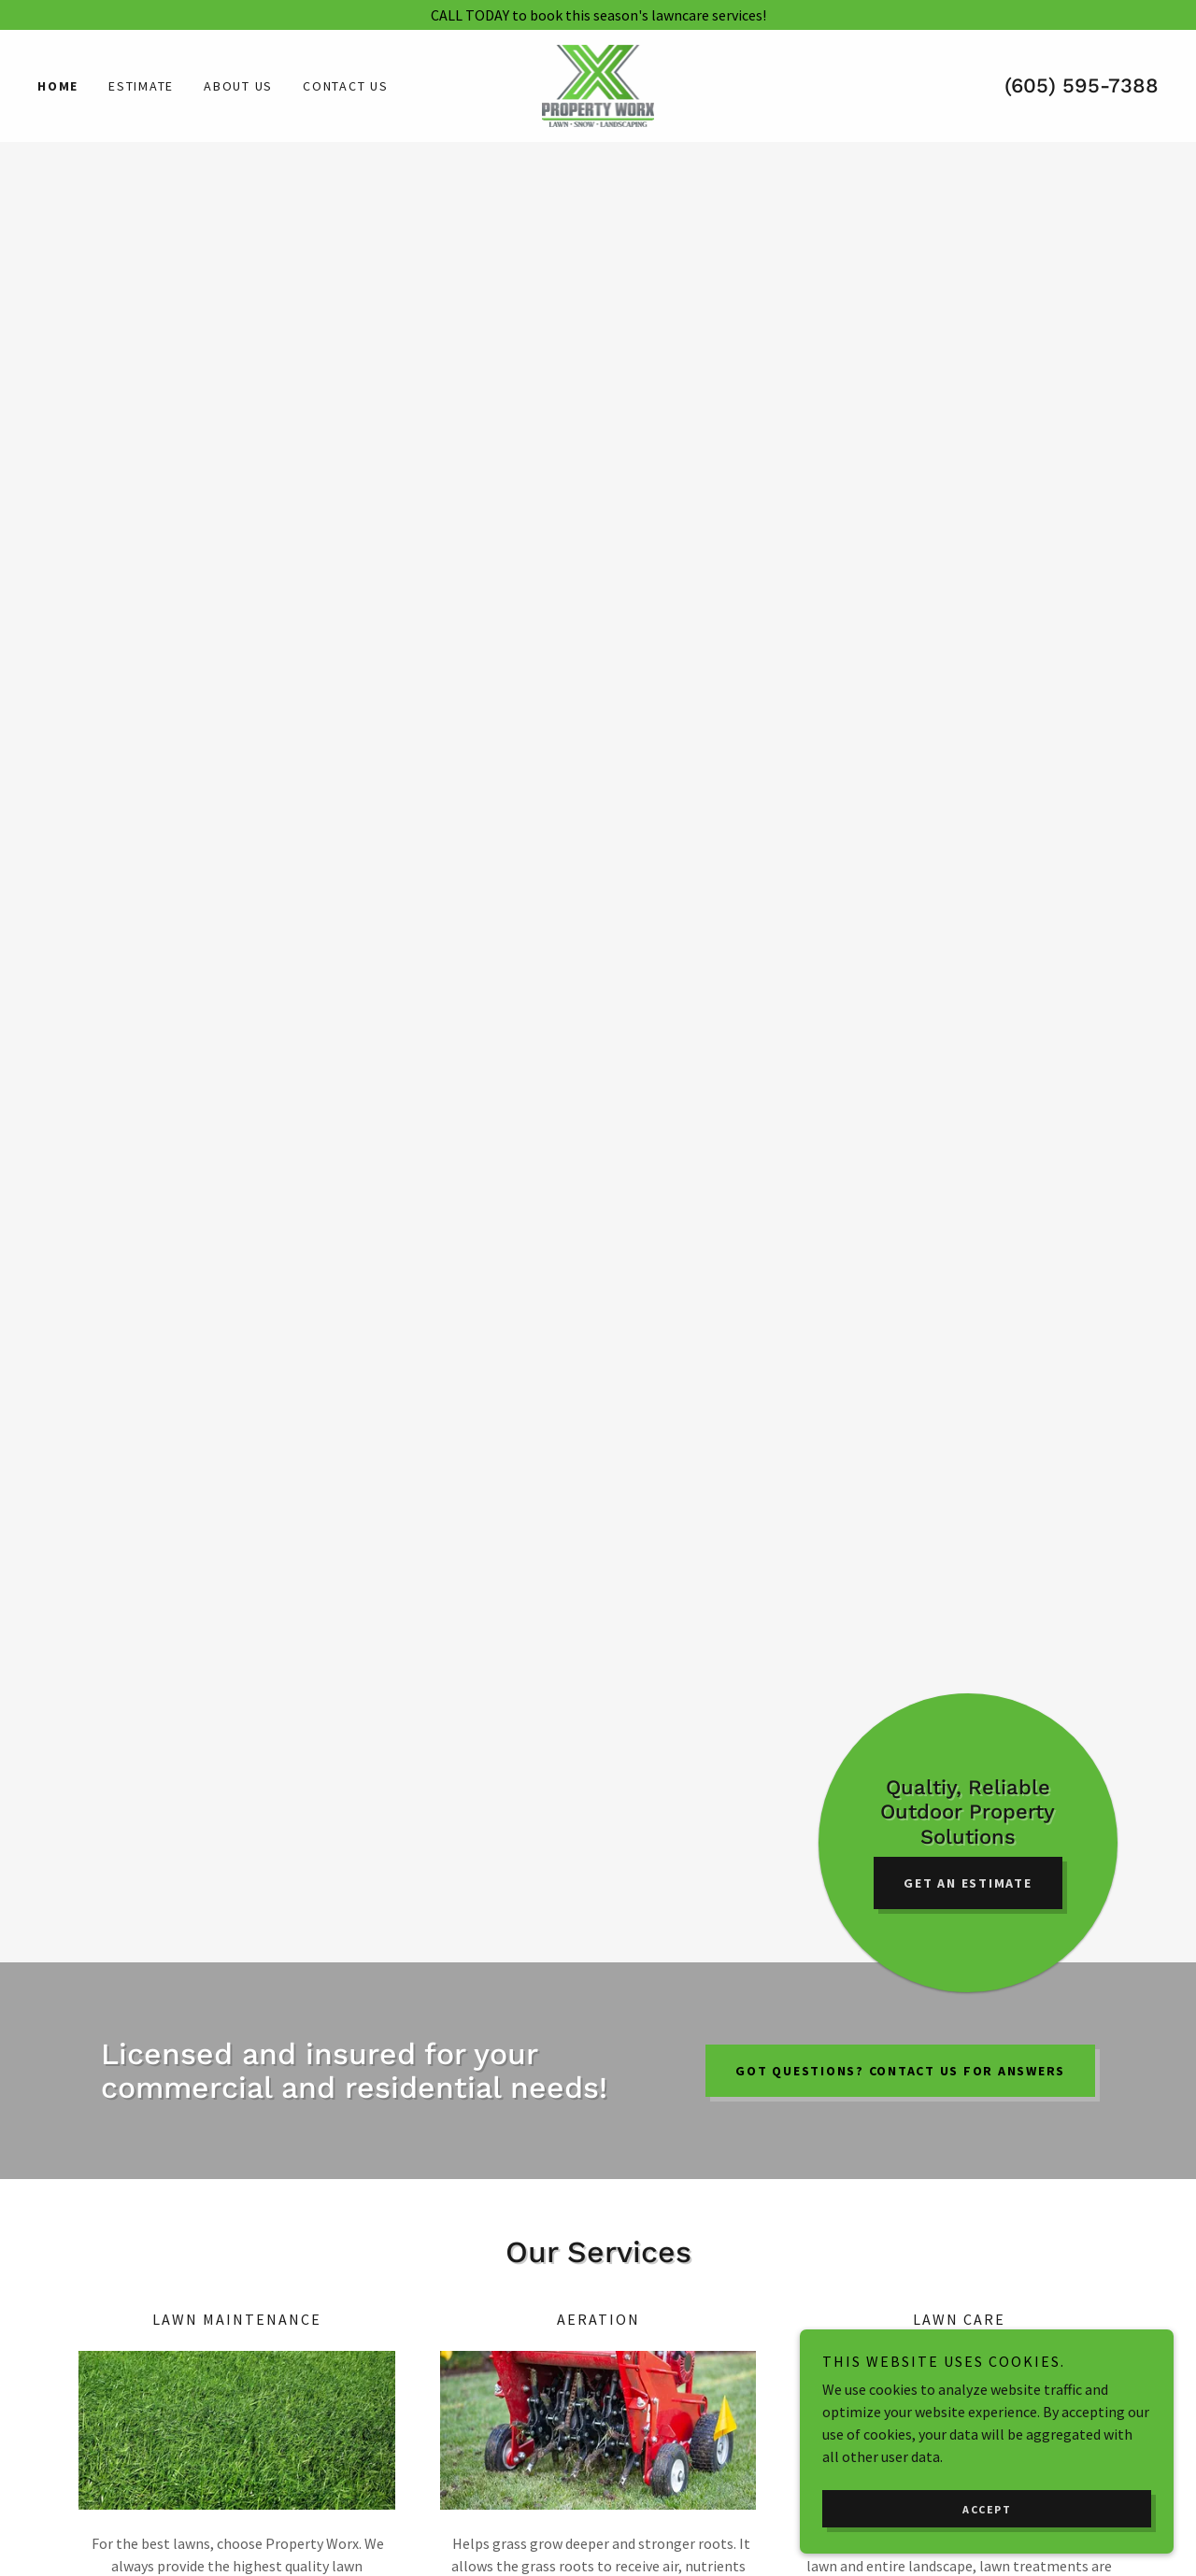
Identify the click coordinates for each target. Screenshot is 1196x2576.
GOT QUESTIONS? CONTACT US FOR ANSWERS (900, 2070)
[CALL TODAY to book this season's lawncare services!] (598, 15)
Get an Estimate (968, 1883)
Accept (986, 2548)
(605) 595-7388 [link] (1081, 85)
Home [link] (57, 86)
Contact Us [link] (346, 86)
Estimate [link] (141, 86)
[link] (598, 84)
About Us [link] (238, 86)
